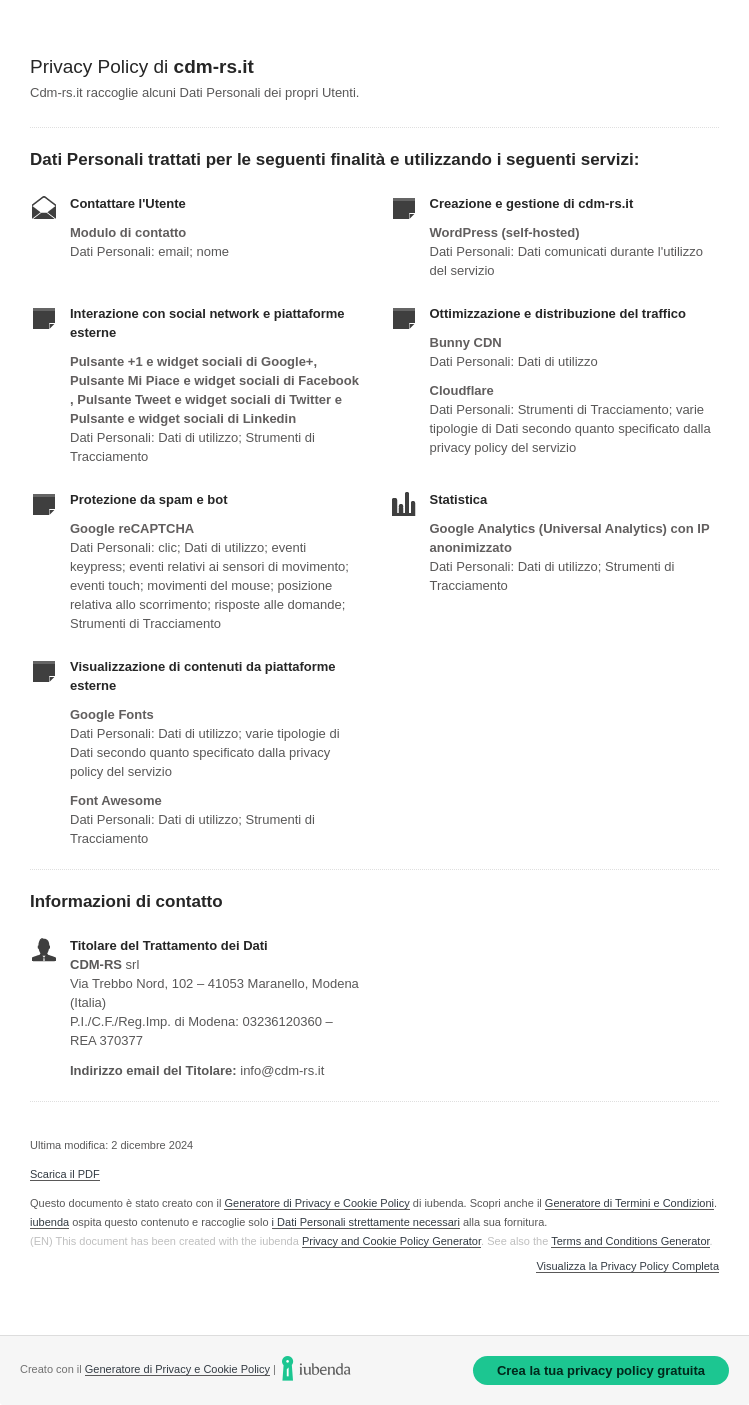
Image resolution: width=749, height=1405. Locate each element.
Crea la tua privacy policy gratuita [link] (601, 1370)
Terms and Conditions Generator (630, 1241)
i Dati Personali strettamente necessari (366, 1222)
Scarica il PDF (65, 1174)
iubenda (49, 1222)
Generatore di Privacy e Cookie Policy (316, 1203)
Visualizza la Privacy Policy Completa (627, 1266)
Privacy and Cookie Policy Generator (391, 1241)
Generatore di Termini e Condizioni (629, 1203)
